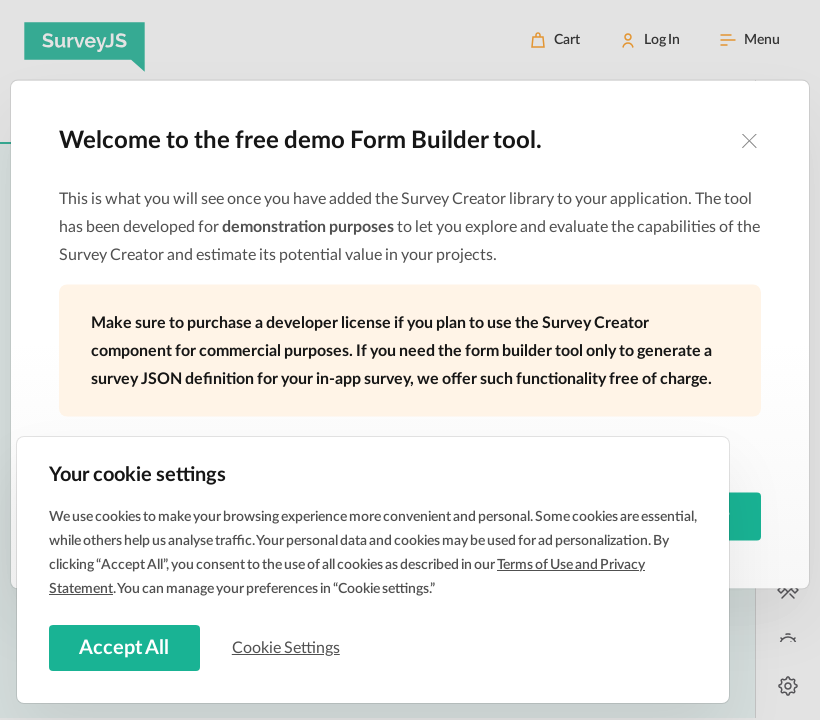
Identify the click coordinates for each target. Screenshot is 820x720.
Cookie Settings (289, 647)
